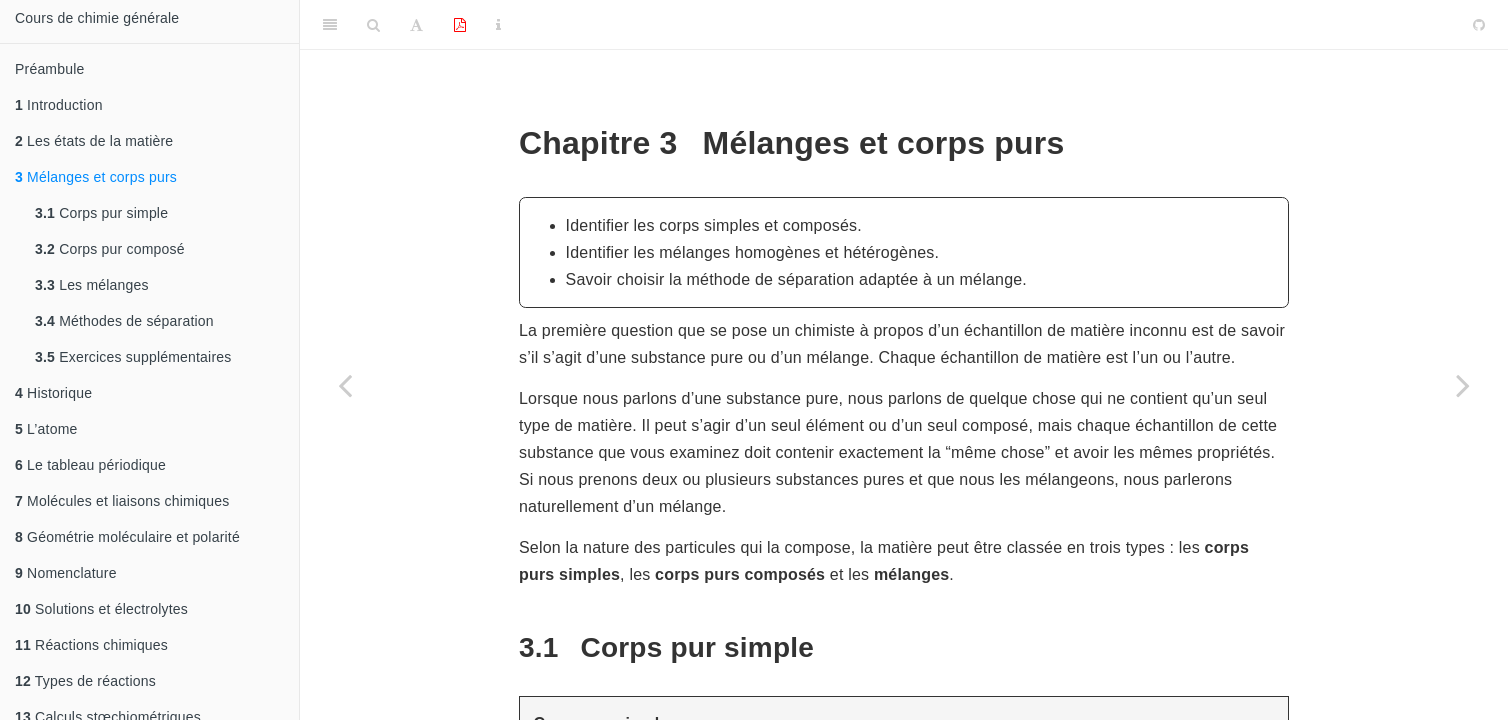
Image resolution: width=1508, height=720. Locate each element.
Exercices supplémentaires (133, 357)
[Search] (373, 25)
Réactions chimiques (91, 645)
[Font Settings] (416, 25)
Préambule (50, 69)
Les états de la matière (94, 141)
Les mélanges (92, 285)
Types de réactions (85, 681)
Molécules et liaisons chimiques (122, 501)
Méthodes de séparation (124, 321)
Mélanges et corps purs (96, 177)
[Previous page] (345, 385)
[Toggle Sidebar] (330, 25)
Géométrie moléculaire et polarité (127, 537)
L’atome (46, 429)
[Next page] (1463, 385)
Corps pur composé (110, 249)
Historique (53, 393)
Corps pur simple (101, 213)
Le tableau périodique (90, 465)
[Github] (1479, 25)
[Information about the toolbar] (498, 25)
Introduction (59, 105)
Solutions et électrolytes (101, 609)
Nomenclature (66, 573)
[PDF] (460, 25)
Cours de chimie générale (97, 18)
